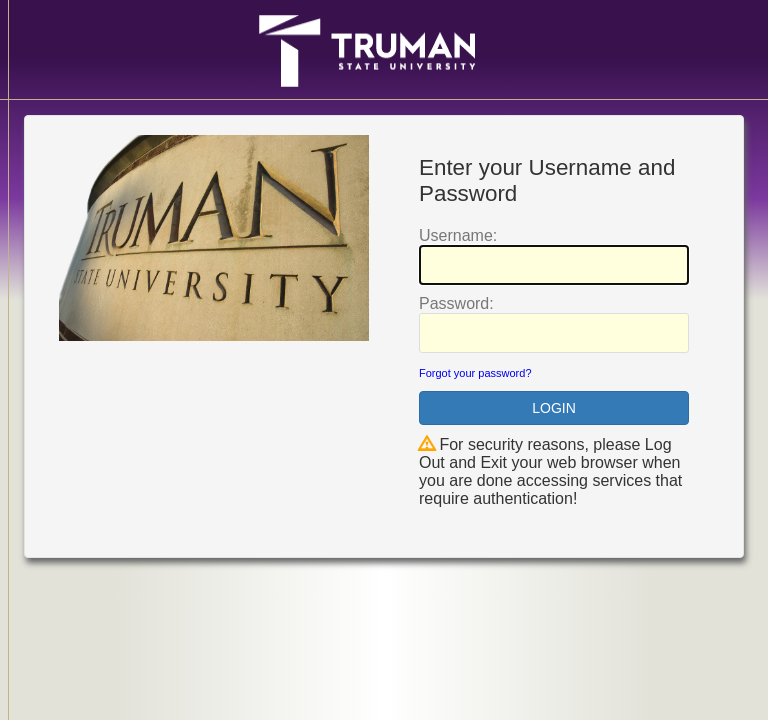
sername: (458, 235)
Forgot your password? (475, 373)
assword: (456, 303)
